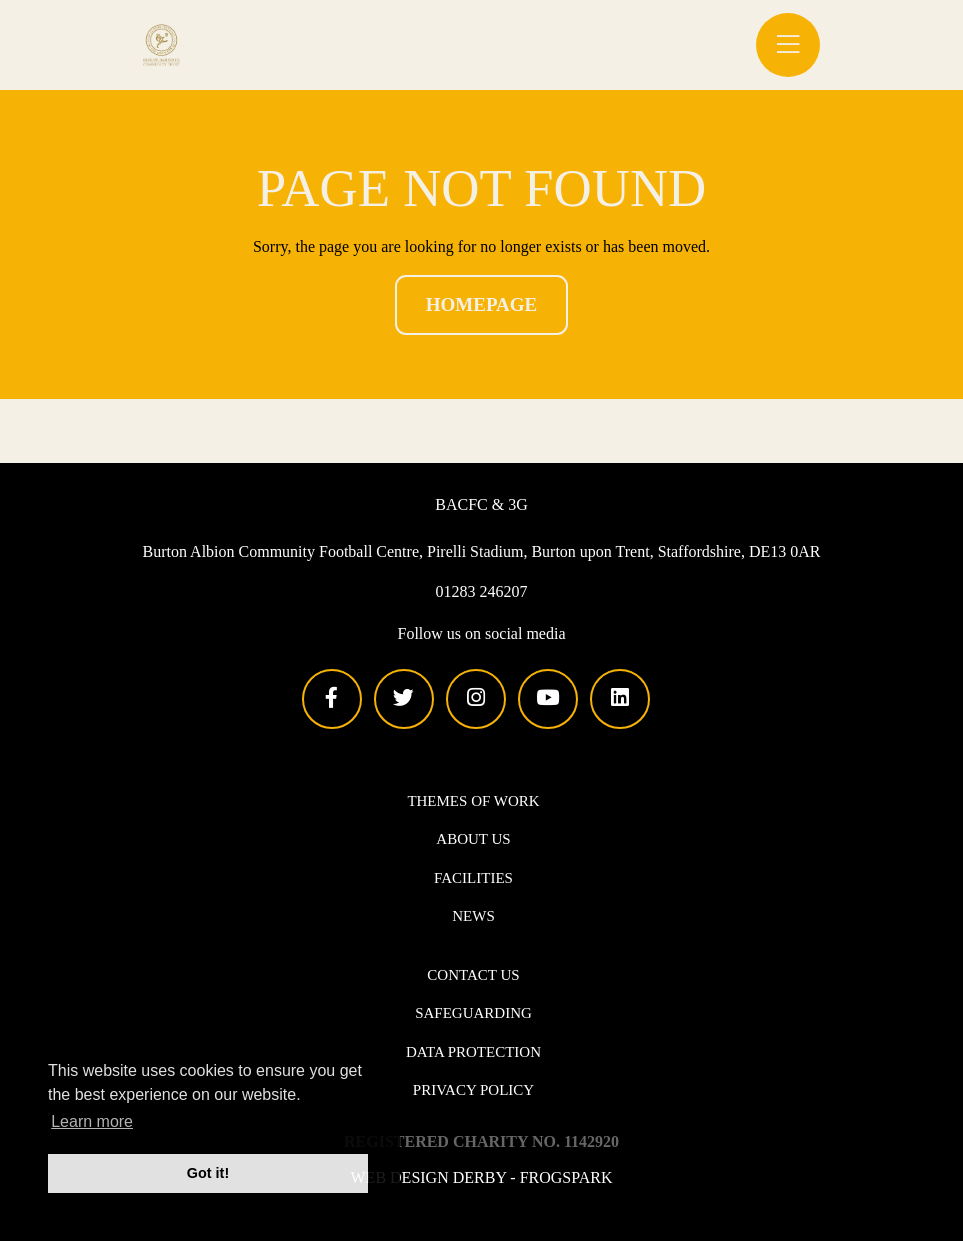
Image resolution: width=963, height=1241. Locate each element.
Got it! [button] (208, 1173)
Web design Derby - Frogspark (482, 1176)
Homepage (482, 304)
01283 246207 (482, 591)
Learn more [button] (92, 1121)
